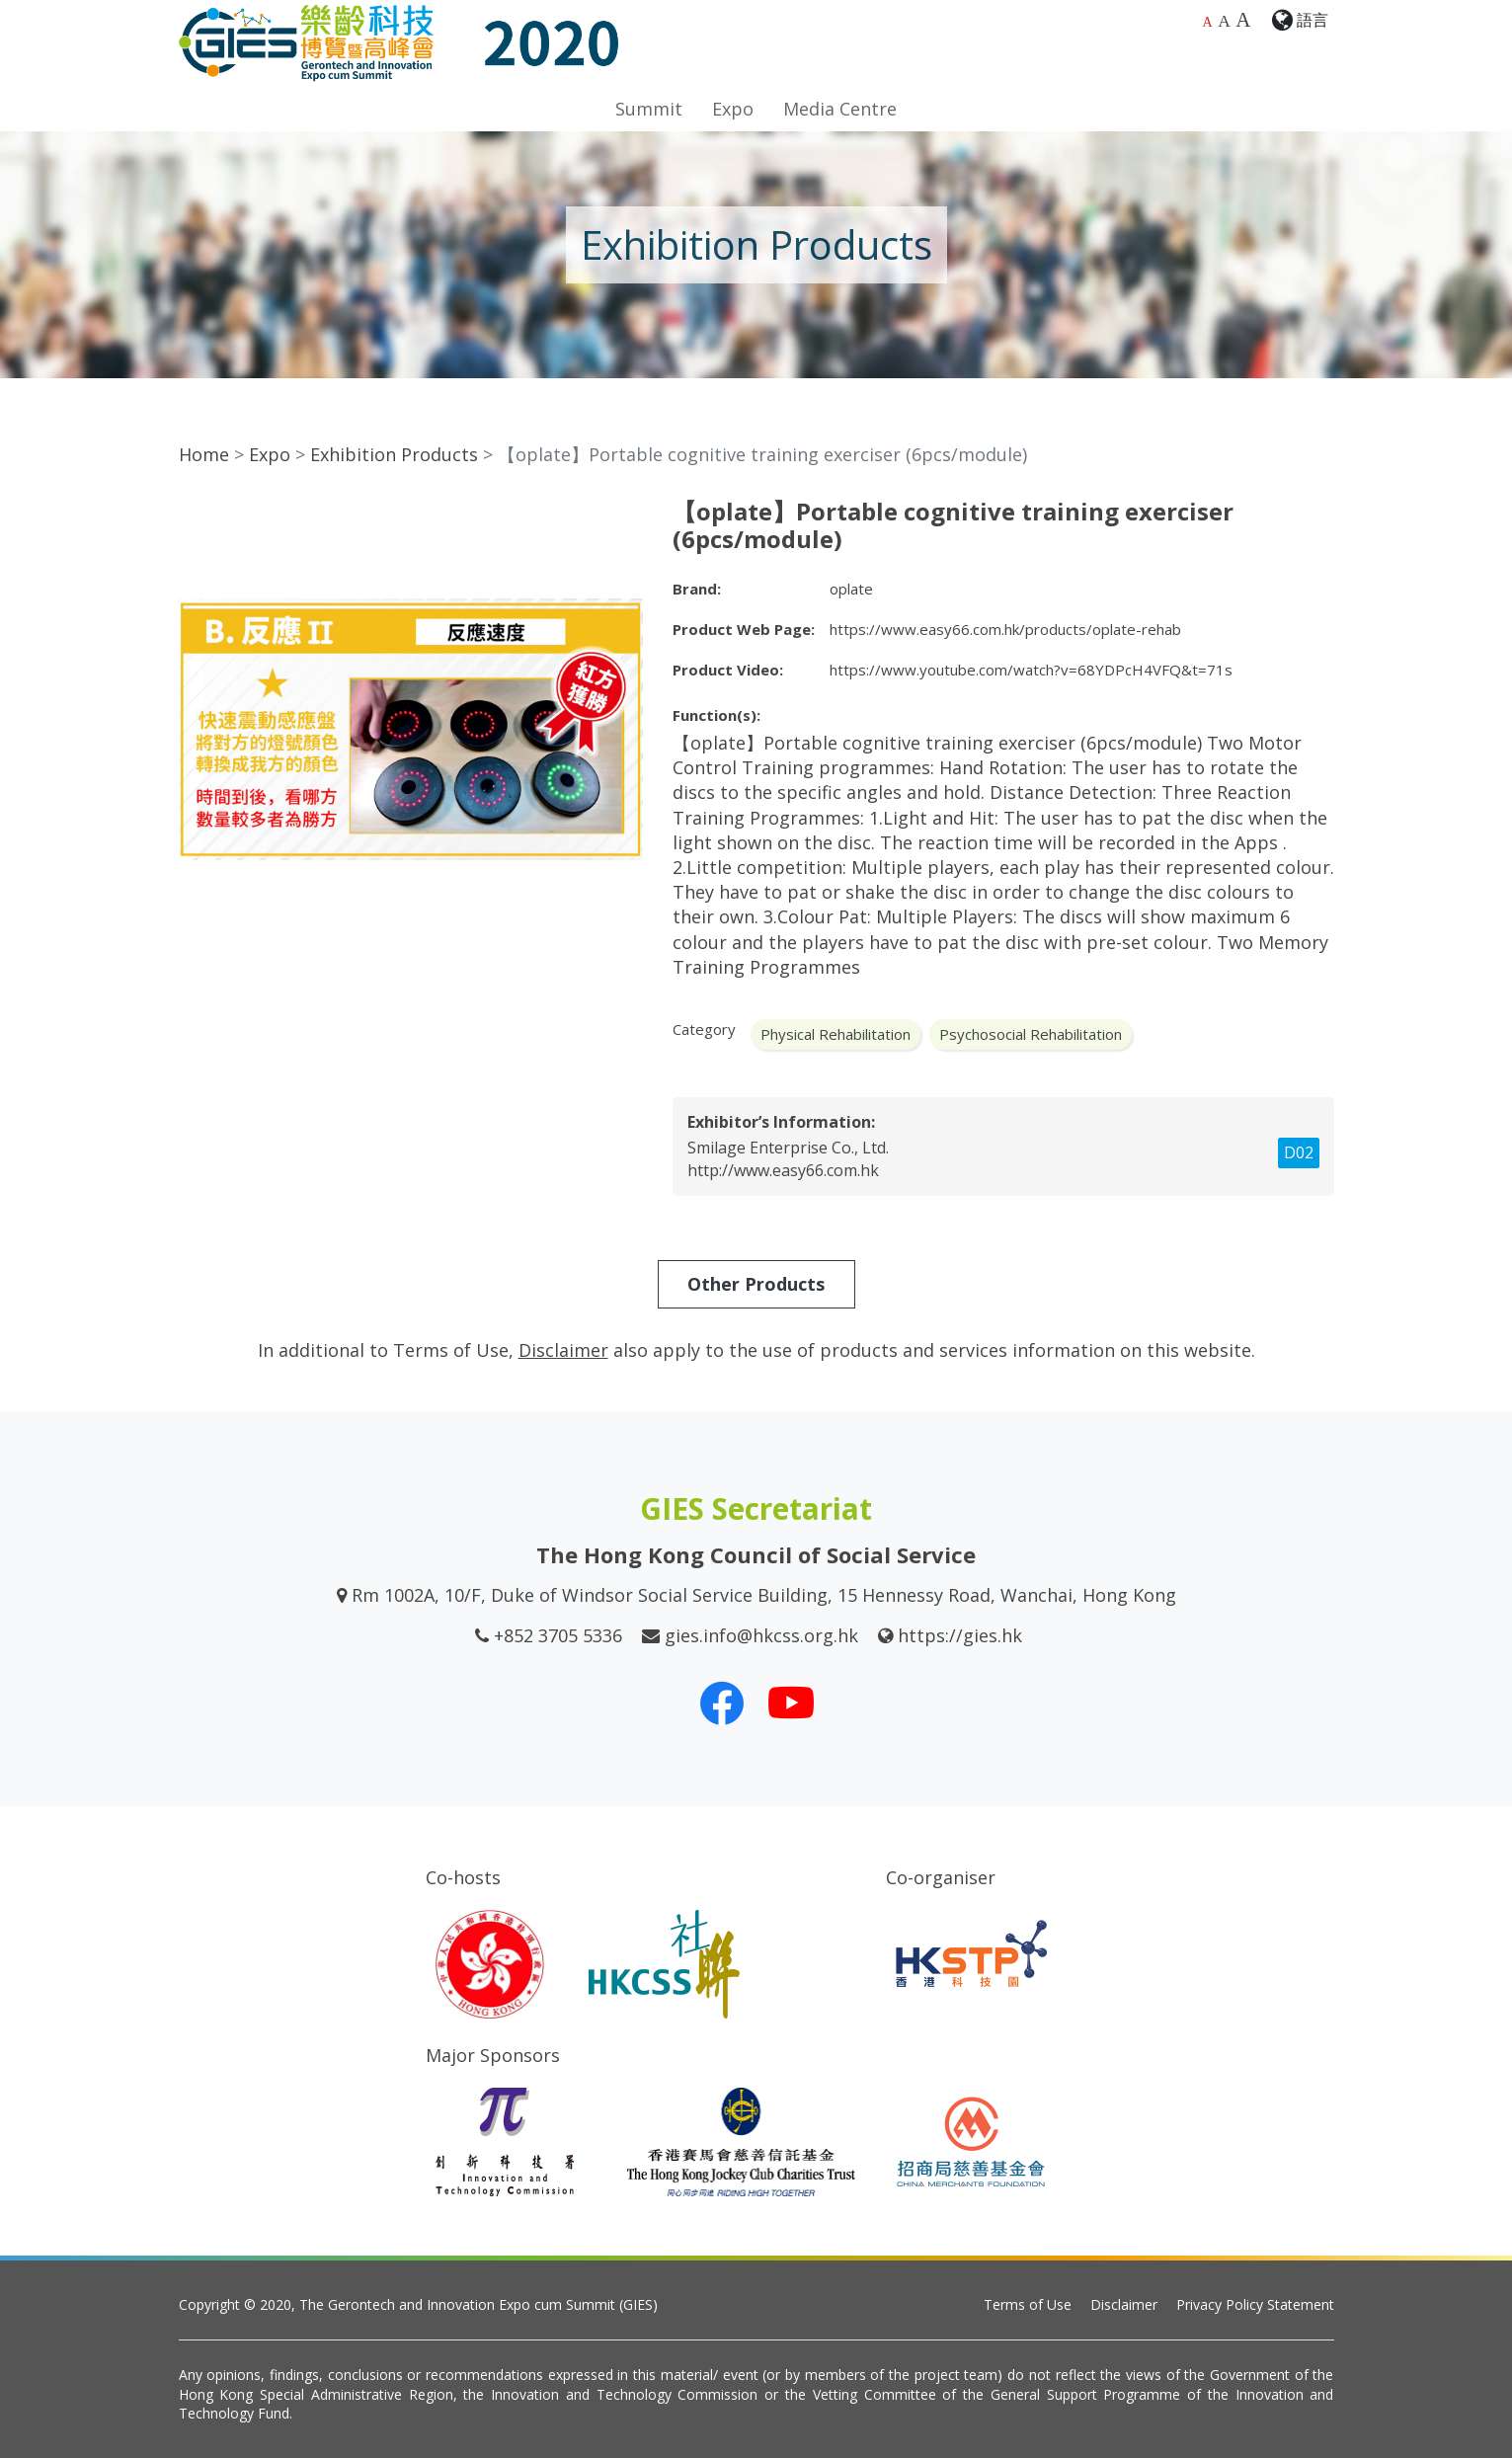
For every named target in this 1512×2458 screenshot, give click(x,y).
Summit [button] (648, 108)
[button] (625, 515)
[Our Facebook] (722, 1702)
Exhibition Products (394, 454)
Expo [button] (733, 108)
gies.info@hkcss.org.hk (761, 1635)
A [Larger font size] (1224, 21)
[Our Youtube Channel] (791, 1702)
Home (204, 454)
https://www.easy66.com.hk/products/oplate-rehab (1005, 629)
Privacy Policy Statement (1255, 2304)
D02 (1298, 1152)
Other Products (756, 1284)
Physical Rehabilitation (835, 1034)
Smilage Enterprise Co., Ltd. (788, 1147)
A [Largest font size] (1242, 20)
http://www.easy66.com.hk (783, 1170)
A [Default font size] (1208, 22)
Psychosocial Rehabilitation (1030, 1034)
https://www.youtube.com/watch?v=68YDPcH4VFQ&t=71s (1031, 669)
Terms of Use (1028, 2304)
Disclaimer (1123, 2304)
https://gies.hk (960, 1635)
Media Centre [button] (840, 108)
